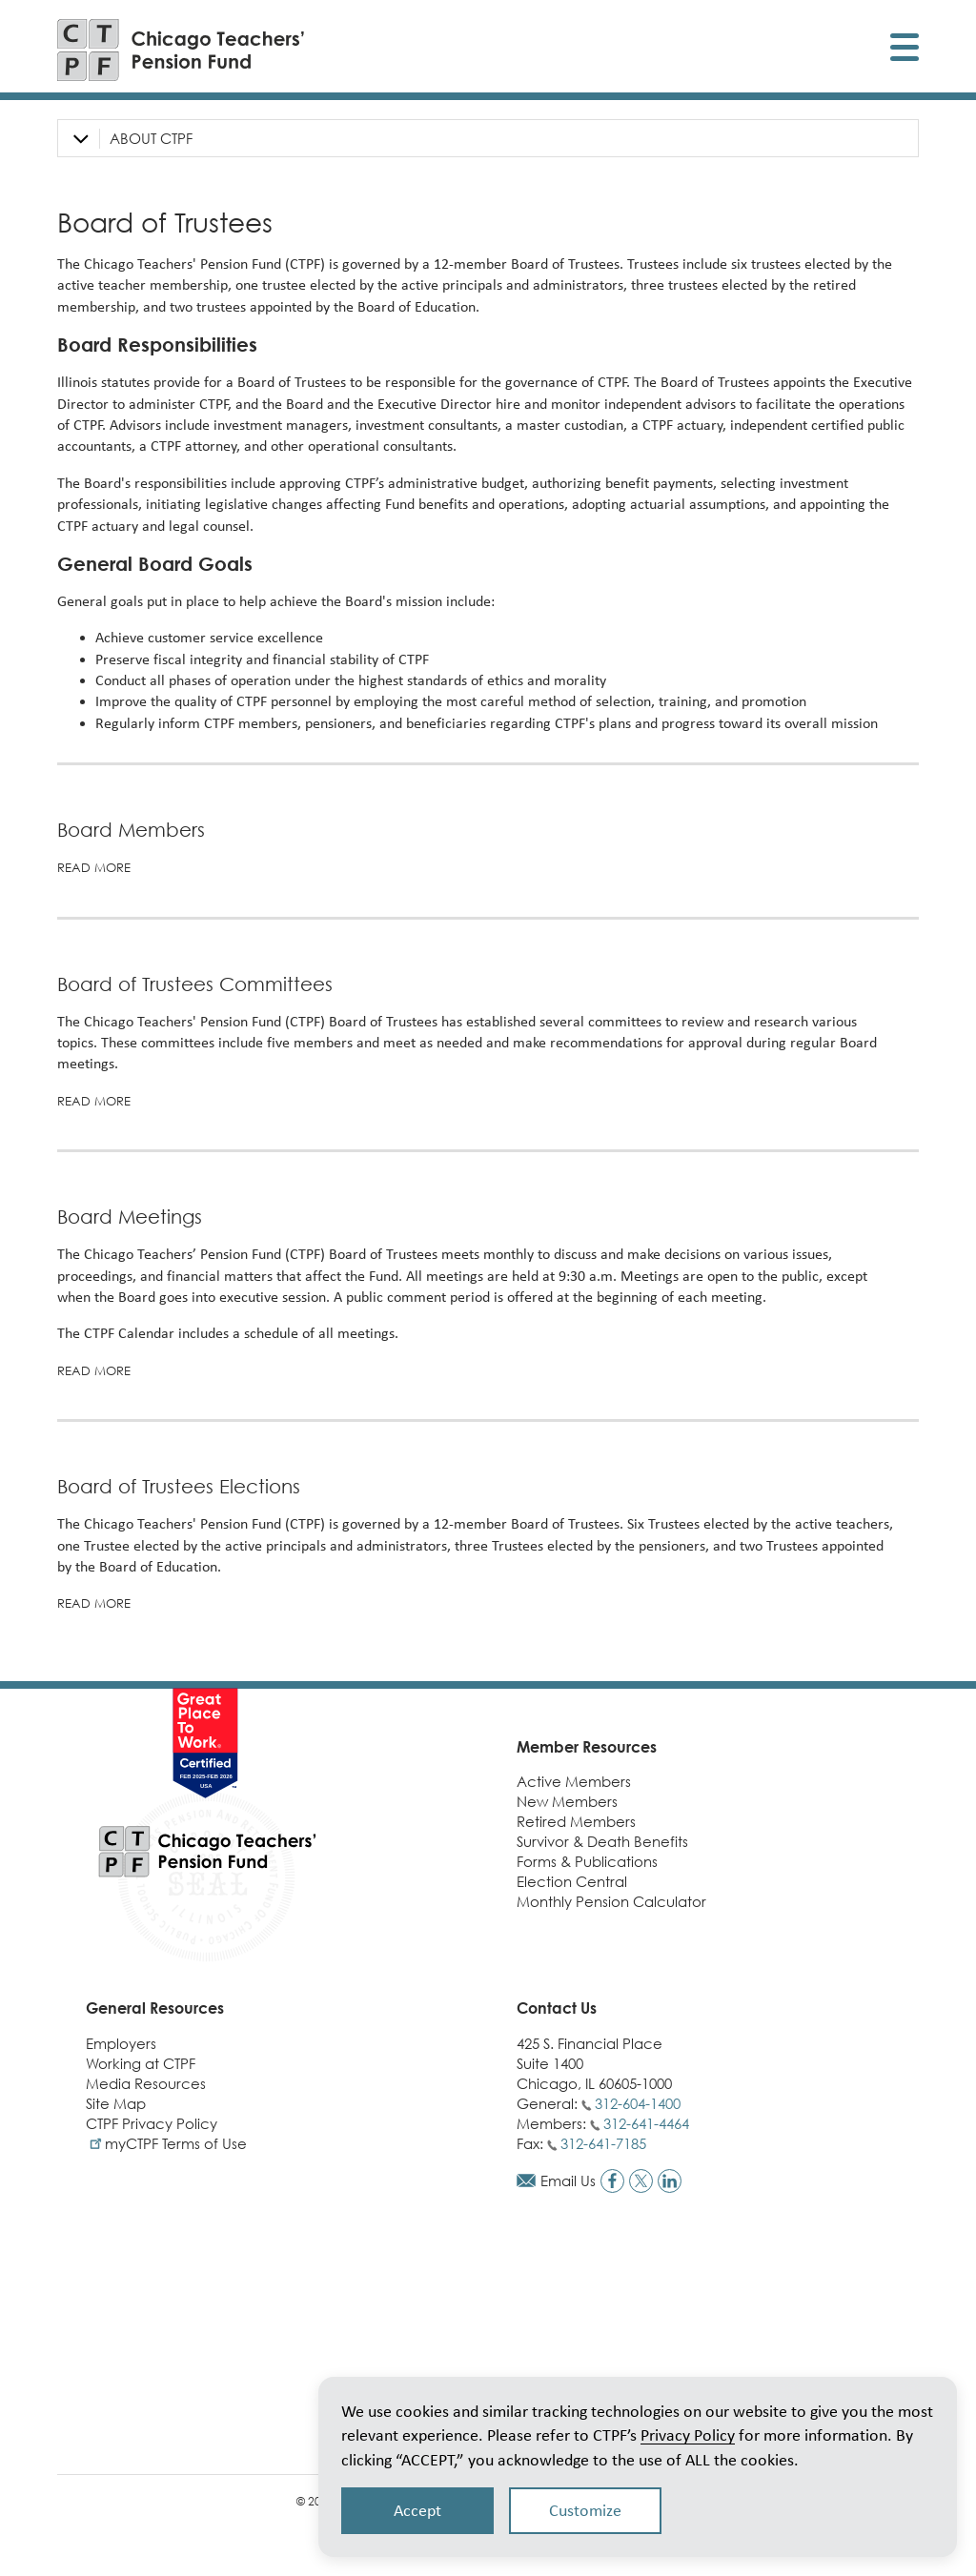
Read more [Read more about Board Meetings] (94, 1370)
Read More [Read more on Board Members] (94, 867)
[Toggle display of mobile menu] (904, 50)
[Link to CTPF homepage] (181, 50)
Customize (585, 2510)
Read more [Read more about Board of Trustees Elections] (94, 1603)
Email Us (568, 2180)
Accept (417, 2510)
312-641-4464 (646, 2123)
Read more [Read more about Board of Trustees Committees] (94, 1100)
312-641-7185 (603, 2143)
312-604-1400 (638, 2103)
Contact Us (557, 2008)
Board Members (131, 830)
